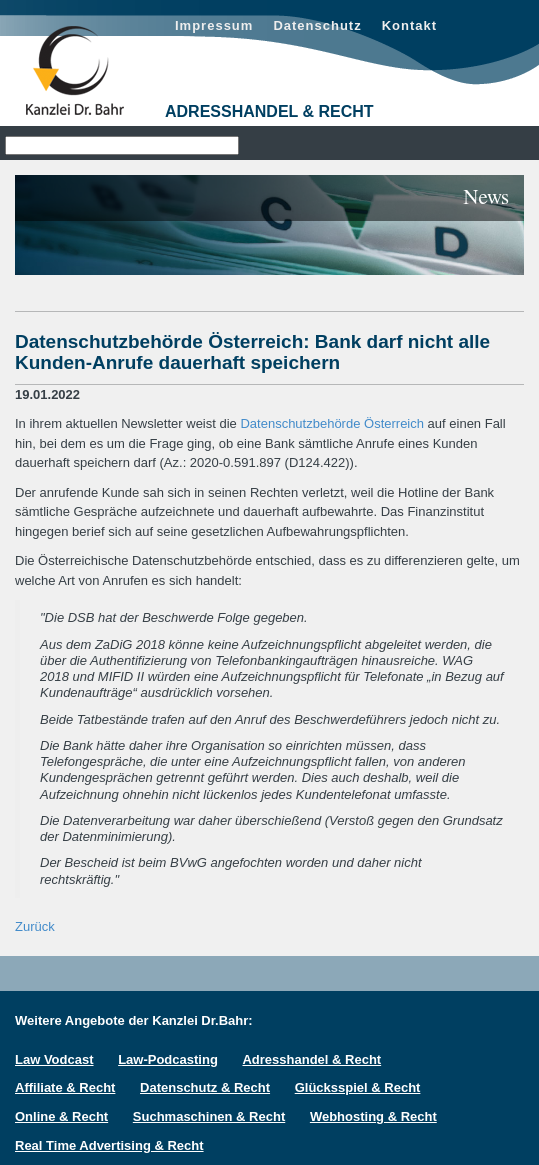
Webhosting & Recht (373, 1116)
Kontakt (409, 25)
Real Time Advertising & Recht (109, 1145)
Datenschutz (317, 25)
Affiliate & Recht (65, 1087)
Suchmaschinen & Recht (209, 1116)
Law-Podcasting (168, 1059)
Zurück (35, 926)
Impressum (214, 25)
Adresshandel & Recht (311, 1059)
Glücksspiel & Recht (358, 1087)
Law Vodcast (54, 1059)
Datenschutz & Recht (205, 1087)
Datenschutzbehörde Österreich (332, 423)
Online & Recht (61, 1116)
